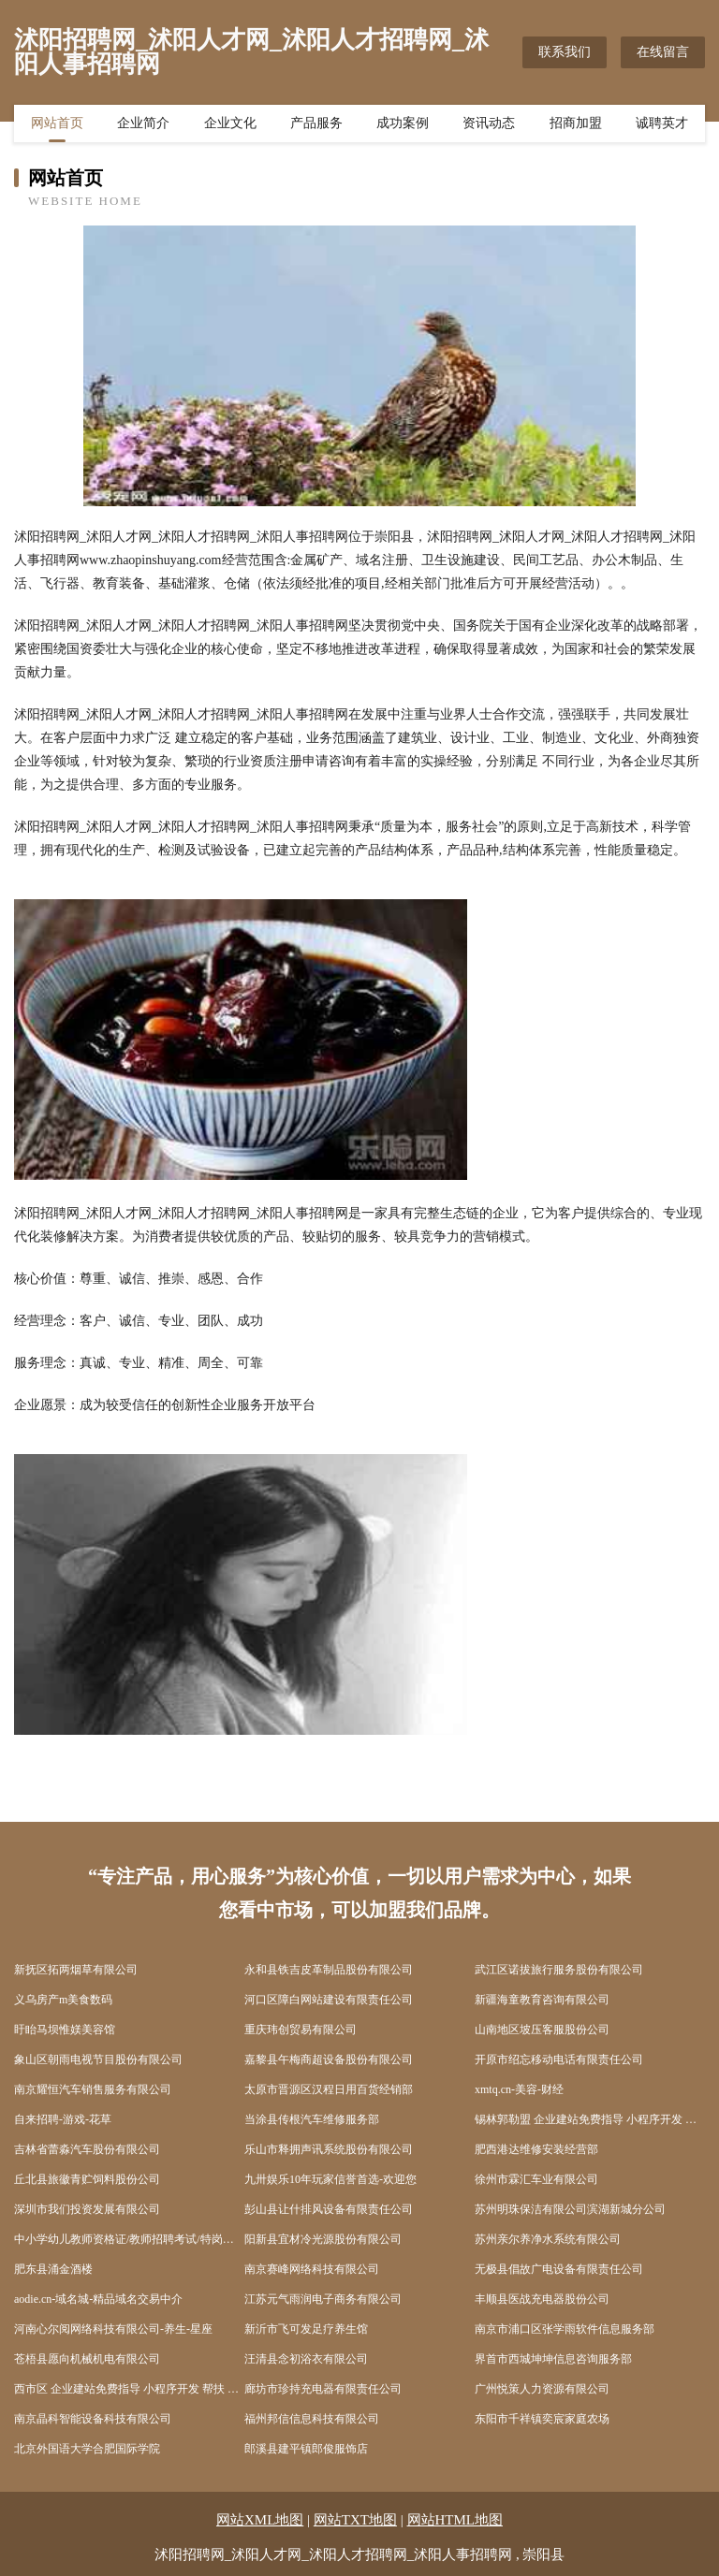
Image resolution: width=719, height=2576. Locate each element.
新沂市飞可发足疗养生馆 (306, 2329)
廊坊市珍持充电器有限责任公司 (323, 2388)
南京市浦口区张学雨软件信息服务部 (564, 2329)
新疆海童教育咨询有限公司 (542, 1999)
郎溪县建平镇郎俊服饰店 (306, 2448)
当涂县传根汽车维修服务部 (311, 2119)
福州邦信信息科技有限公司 (311, 2418)
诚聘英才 (662, 126)
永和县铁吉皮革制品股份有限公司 (328, 1969)
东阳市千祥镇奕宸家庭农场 (542, 2418)
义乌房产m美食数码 (63, 1999)
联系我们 (564, 52)
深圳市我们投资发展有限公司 (87, 2209)
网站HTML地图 (455, 2519)
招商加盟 (576, 126)
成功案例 (402, 126)
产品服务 (316, 126)
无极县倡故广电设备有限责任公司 (559, 2269)
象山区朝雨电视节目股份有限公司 (98, 2059)
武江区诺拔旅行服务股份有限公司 (559, 1969)
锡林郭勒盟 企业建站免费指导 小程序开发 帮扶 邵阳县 (590, 2119)
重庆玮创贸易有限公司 (300, 2029)
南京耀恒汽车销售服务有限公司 (92, 2089)
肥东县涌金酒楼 (53, 2269)
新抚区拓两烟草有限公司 (76, 1969)
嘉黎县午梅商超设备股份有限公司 (328, 2059)
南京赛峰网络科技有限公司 (311, 2269)
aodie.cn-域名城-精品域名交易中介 (98, 2299)
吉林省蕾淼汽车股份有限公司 (87, 2149)
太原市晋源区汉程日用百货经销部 (328, 2089)
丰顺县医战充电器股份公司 (542, 2299)
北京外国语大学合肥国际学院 (87, 2448)
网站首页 (57, 126)
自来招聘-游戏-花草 (62, 2119)
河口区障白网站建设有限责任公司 (328, 1999)
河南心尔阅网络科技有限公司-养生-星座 (113, 2329)
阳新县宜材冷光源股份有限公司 (323, 2239)
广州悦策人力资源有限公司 (542, 2388)
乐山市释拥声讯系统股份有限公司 (328, 2149)
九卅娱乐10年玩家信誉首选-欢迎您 (330, 2179)
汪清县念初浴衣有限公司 (306, 2358)
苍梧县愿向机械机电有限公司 (87, 2358)
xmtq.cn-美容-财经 (519, 2089)
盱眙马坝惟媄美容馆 (64, 2029)
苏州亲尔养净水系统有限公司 (548, 2239)
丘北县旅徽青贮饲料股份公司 (87, 2179)
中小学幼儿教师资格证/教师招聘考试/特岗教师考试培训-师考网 (129, 2239)
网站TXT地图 (355, 2519)
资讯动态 (489, 126)
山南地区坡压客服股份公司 (542, 2029)
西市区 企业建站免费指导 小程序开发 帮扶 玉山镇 (129, 2388)
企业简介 (143, 126)
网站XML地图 (259, 2519)
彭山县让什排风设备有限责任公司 (328, 2209)
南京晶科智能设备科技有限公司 (92, 2418)
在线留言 (663, 52)
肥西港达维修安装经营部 (536, 2149)
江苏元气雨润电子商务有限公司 (323, 2299)
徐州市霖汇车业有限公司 (536, 2179)
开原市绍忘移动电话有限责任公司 (559, 2059)
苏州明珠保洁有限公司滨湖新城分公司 (570, 2209)
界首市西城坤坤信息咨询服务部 (553, 2358)
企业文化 (230, 126)
